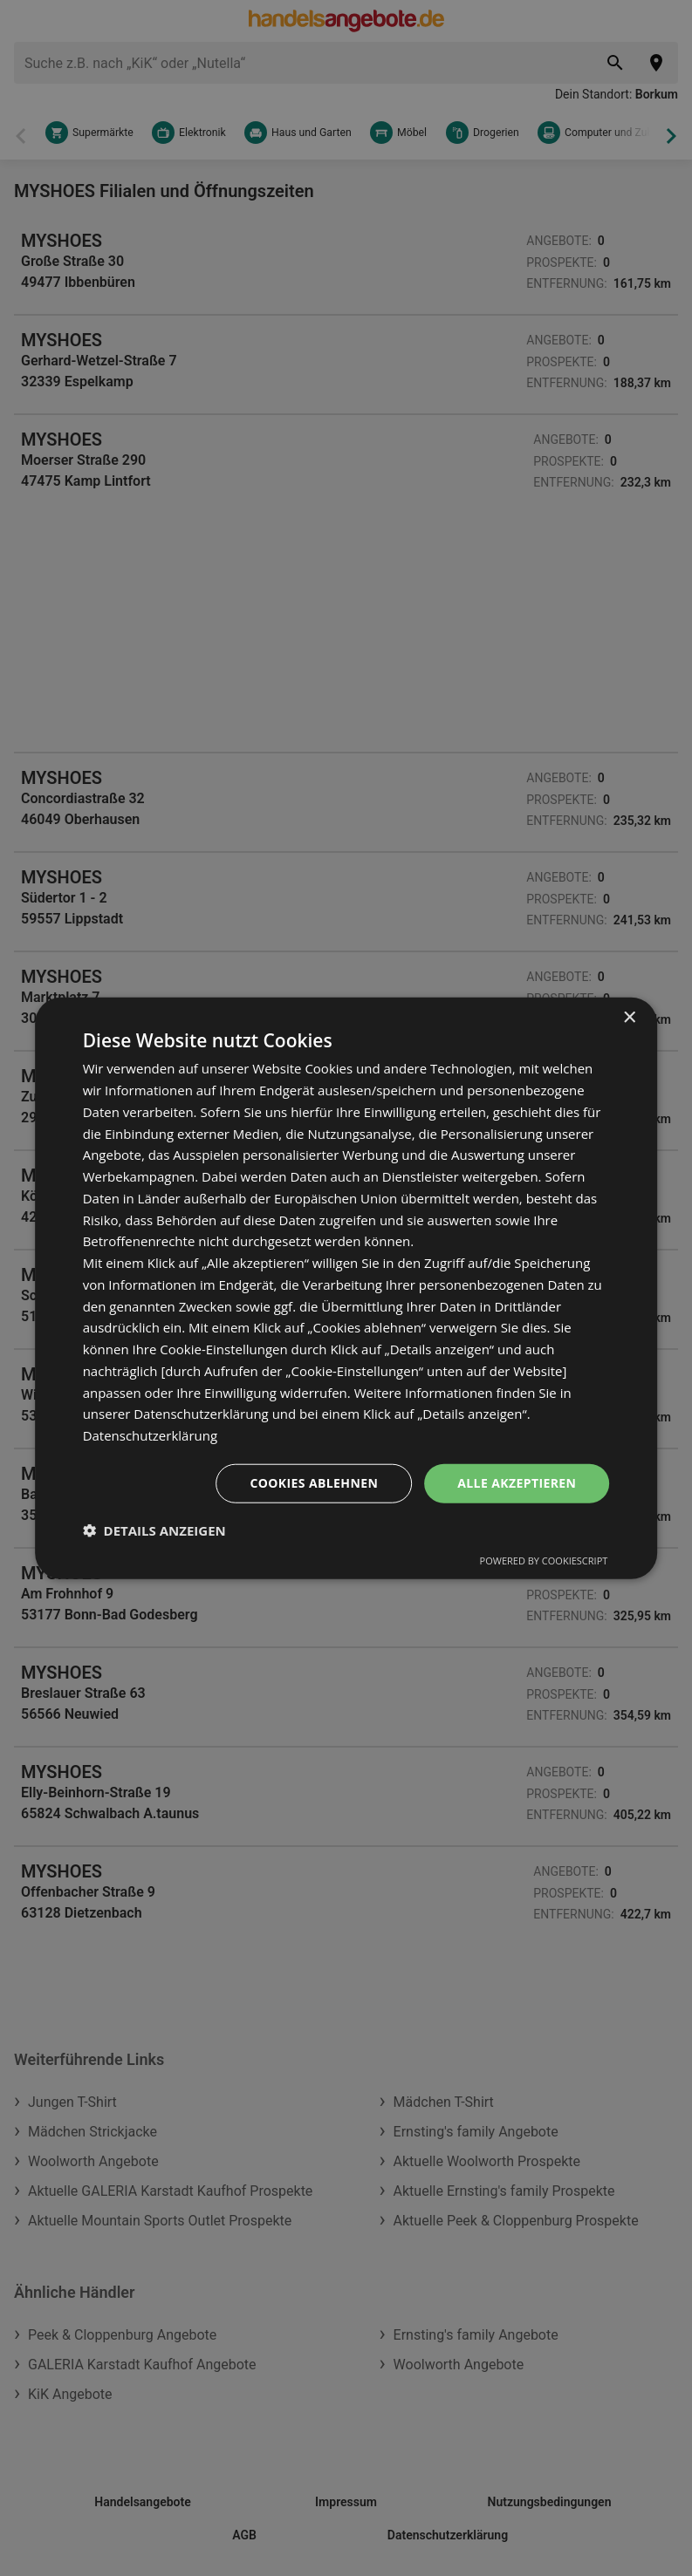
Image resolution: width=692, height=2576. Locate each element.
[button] (154, 1529)
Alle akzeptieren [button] (516, 1483)
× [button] (628, 1018)
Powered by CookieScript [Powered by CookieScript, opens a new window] (544, 1559)
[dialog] (346, 1288)
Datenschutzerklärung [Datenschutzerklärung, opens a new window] (150, 1435)
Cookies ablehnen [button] (314, 1483)
